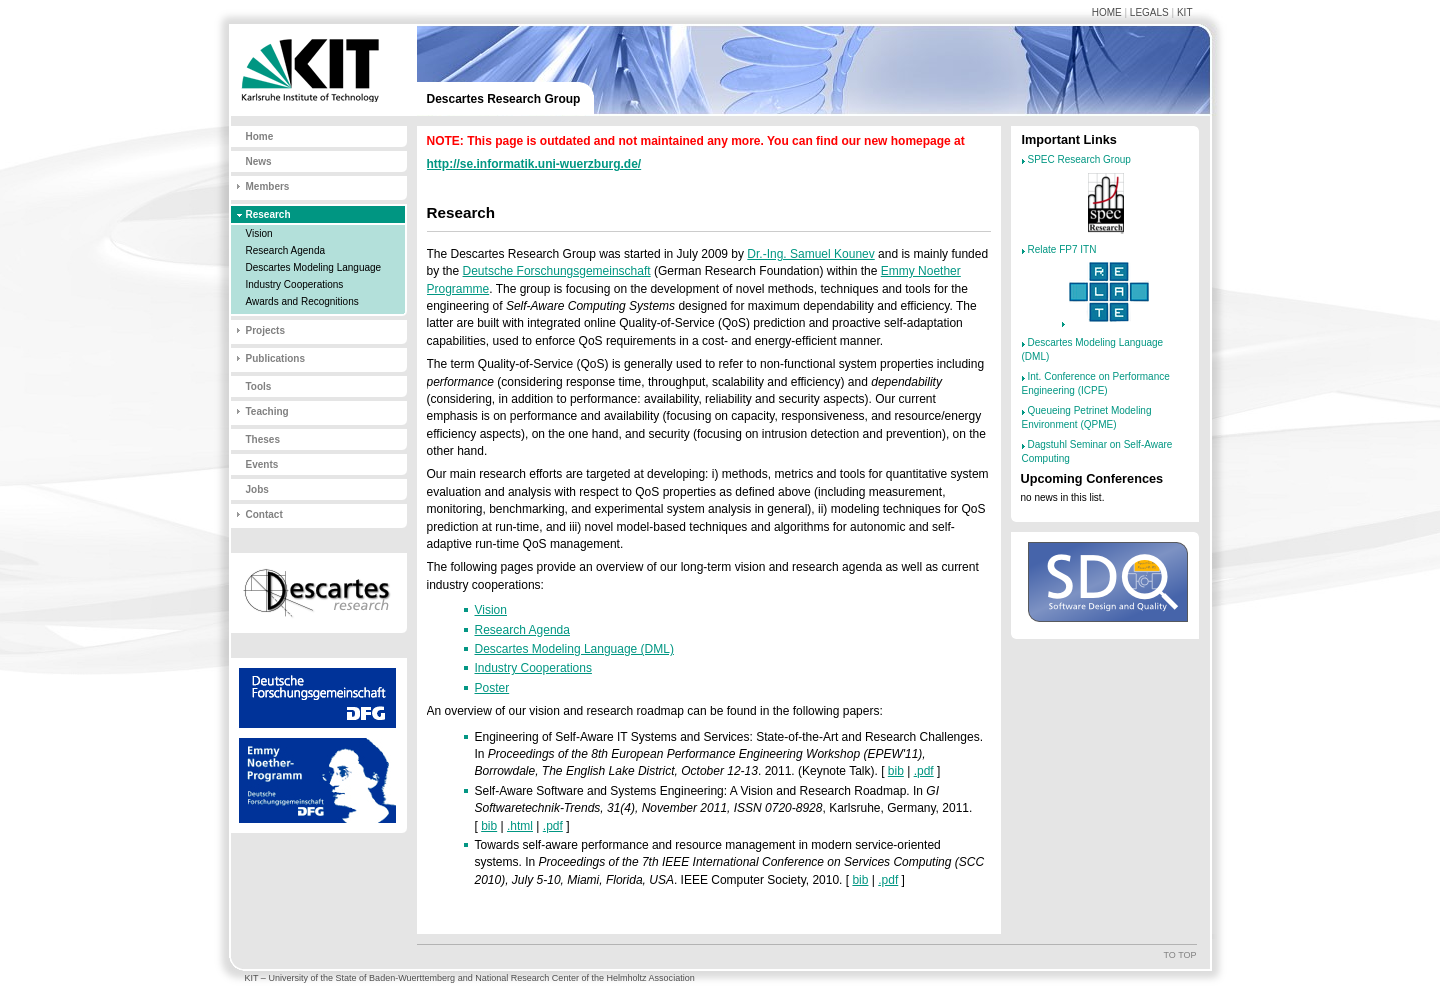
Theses (263, 439)
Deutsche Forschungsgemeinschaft (557, 271)
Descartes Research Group (504, 99)
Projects (265, 330)
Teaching (267, 411)
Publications (275, 358)
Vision (259, 233)
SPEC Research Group (1079, 159)
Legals (1149, 12)
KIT (1185, 12)
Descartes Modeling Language (314, 267)
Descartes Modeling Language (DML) (574, 649)
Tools (259, 386)
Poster (492, 688)
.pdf (924, 771)
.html (520, 826)
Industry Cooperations (295, 284)
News (259, 161)
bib (896, 771)
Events (262, 464)
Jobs (257, 489)
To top (1179, 955)
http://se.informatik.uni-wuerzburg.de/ (534, 164)
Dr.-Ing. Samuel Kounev (810, 254)
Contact (264, 514)
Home (1107, 12)
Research (268, 214)
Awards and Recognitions (302, 301)
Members (268, 186)
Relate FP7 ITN (1062, 249)
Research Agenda (286, 250)
